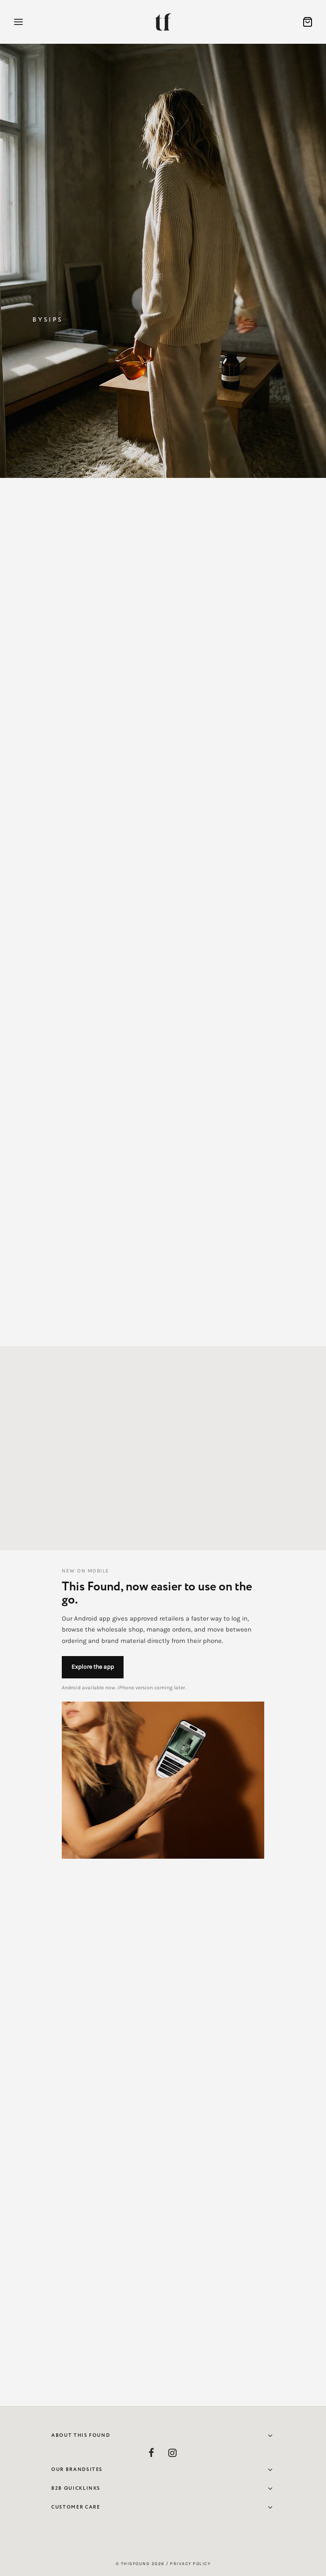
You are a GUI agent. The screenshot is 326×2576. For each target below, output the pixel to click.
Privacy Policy (190, 2563)
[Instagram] (172, 2454)
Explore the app (92, 1667)
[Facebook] (152, 2454)
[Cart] (307, 22)
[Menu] (18, 22)
